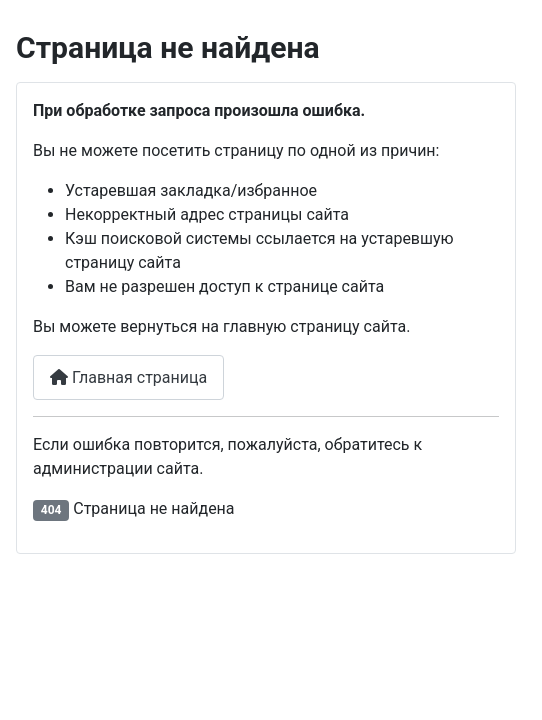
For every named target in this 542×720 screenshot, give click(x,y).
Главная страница (128, 377)
